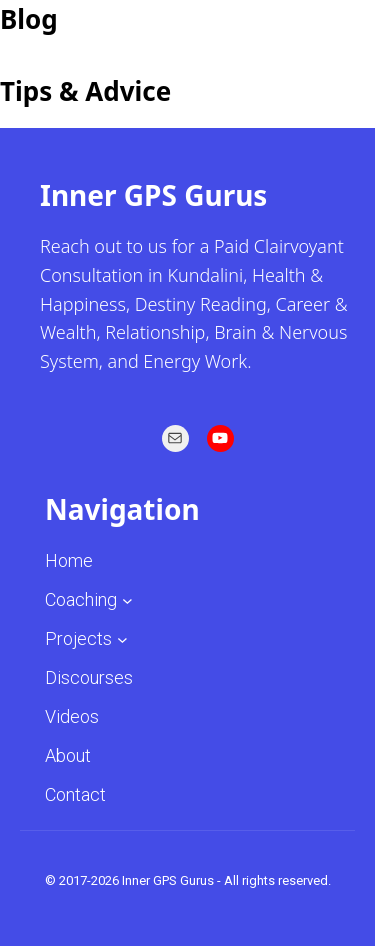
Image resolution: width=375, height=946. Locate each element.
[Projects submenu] (122, 638)
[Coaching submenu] (127, 599)
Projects (78, 638)
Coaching (81, 599)
